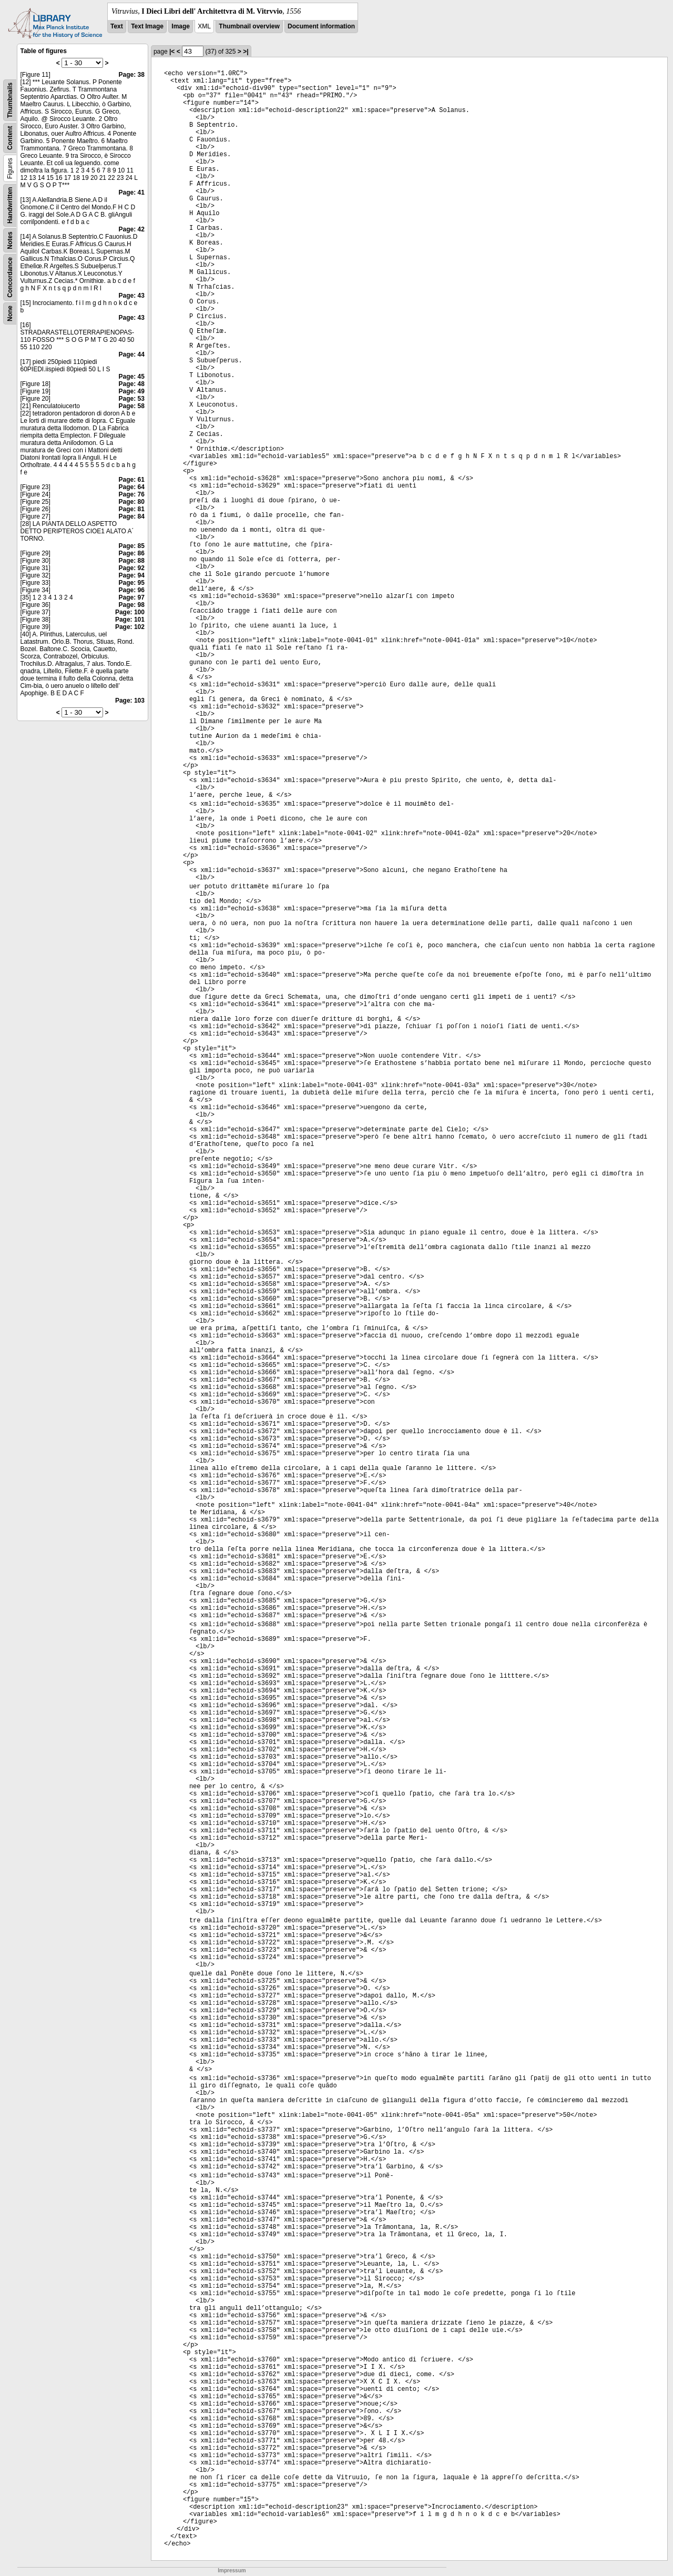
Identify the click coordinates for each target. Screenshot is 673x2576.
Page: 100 (130, 612)
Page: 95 (132, 582)
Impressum (232, 2570)
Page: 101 (130, 619)
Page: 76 (132, 494)
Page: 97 (132, 597)
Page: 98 (132, 604)
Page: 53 (132, 398)
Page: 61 (132, 479)
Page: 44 (132, 354)
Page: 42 (132, 229)
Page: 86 (132, 553)
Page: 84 (132, 516)
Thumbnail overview (249, 26)
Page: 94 (132, 575)
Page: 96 (132, 590)
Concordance (10, 277)
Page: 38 (132, 74)
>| (245, 51)
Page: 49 (132, 391)
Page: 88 (132, 560)
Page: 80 (132, 501)
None (10, 313)
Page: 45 (132, 376)
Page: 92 (132, 568)
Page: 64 (132, 487)
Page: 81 (132, 509)
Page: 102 (130, 627)
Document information (321, 26)
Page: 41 (132, 192)
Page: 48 (132, 384)
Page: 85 (132, 546)
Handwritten (10, 205)
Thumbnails (10, 100)
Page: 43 (132, 295)
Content (10, 138)
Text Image (147, 26)
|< (172, 51)
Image (180, 26)
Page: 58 (132, 406)
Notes (10, 240)
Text (116, 26)
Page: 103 (130, 700)
